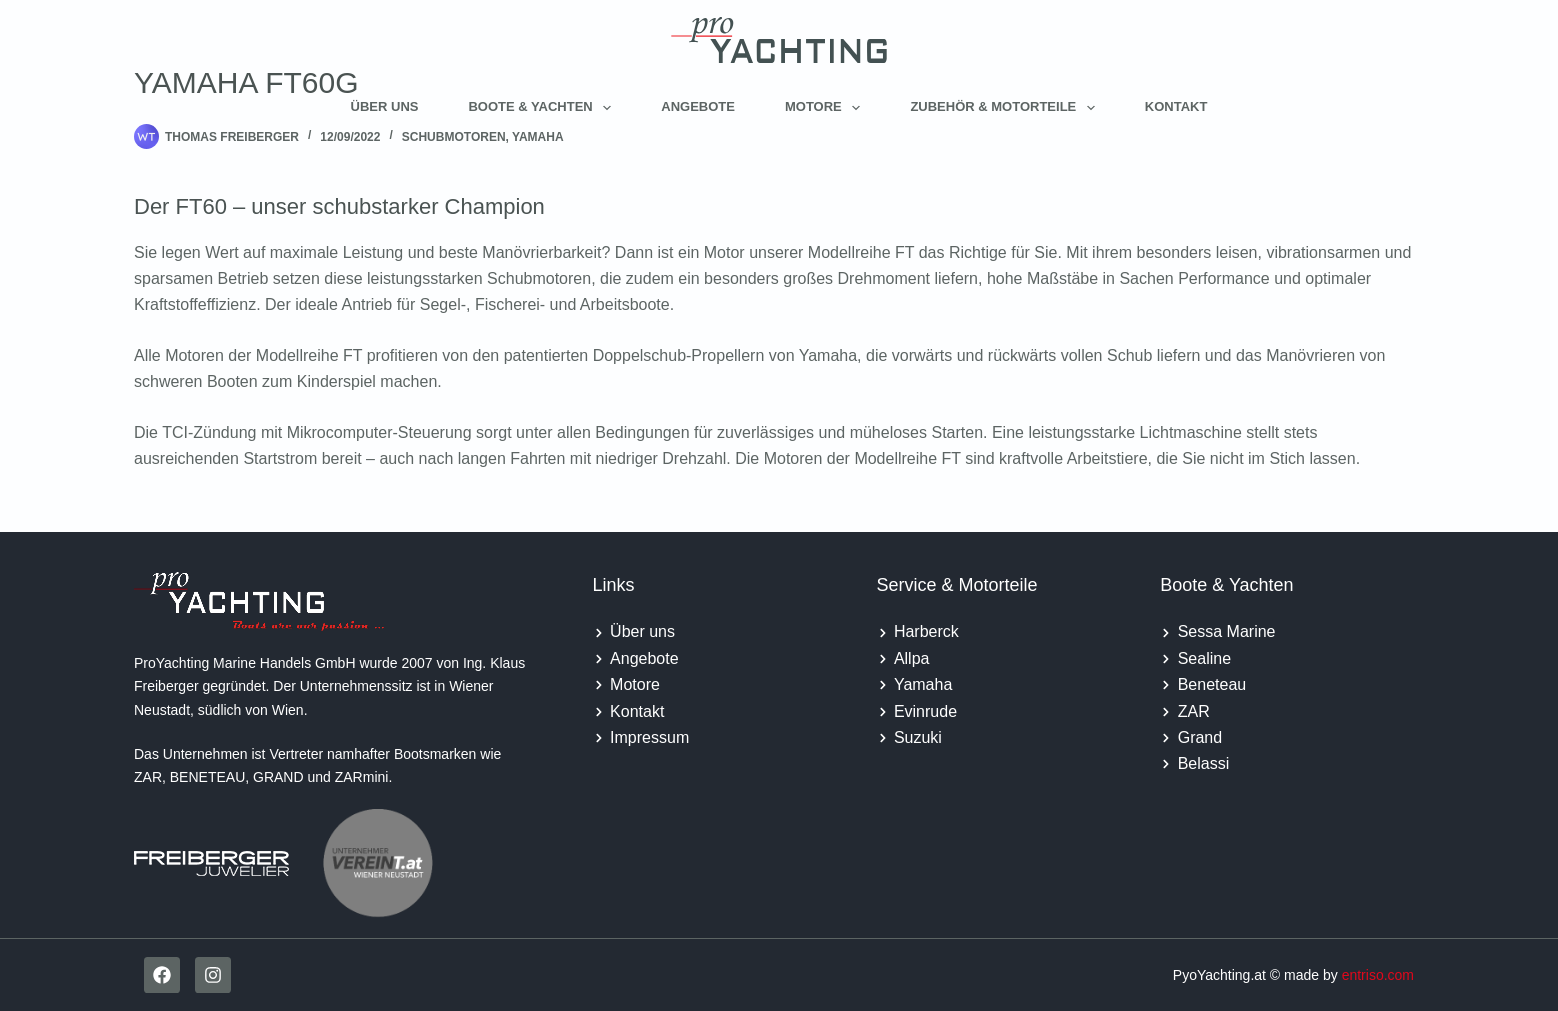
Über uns (385, 106)
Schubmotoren (454, 137)
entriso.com (1378, 975)
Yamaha (538, 137)
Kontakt (1176, 106)
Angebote (698, 106)
